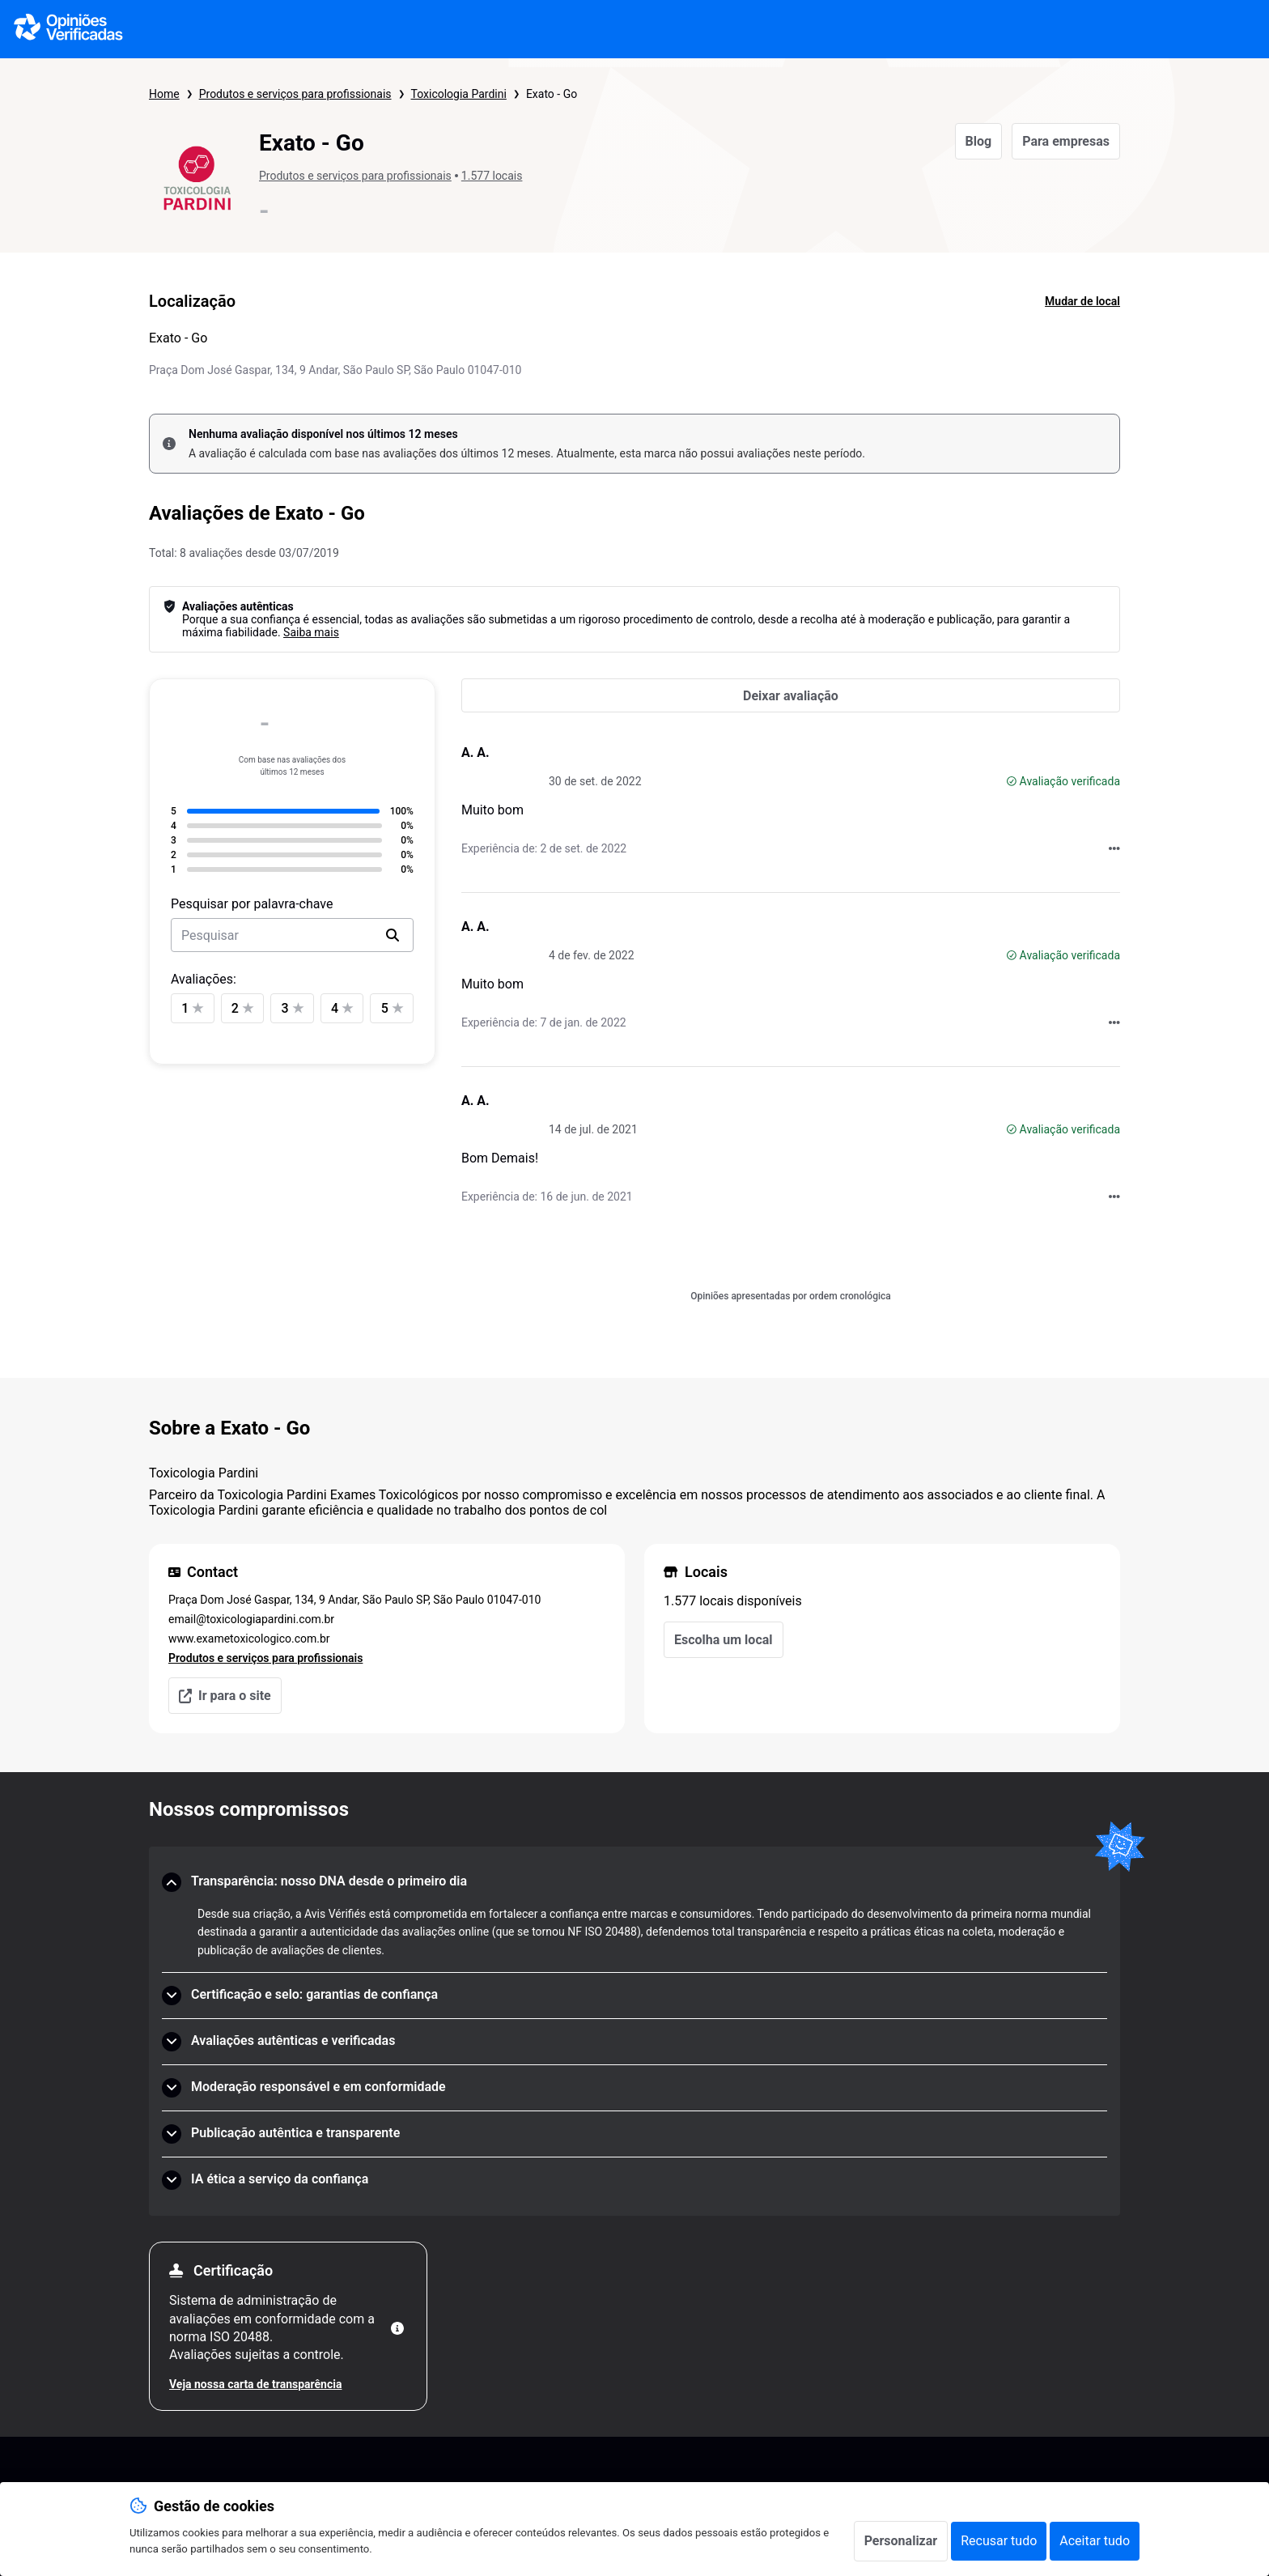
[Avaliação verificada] (1011, 781)
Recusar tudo (999, 2540)
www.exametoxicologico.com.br (249, 1638)
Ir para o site (225, 1695)
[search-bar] (292, 935)
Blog (979, 141)
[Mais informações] (397, 2328)
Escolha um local (723, 1639)
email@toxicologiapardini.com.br (251, 1619)
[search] (392, 935)
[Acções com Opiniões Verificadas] (1114, 848)
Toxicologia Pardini (459, 93)
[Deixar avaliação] (790, 695)
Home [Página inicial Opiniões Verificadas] (164, 93)
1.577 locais (492, 175)
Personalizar (901, 2540)
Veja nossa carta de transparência (255, 2384)
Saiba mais (311, 632)
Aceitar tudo (1094, 2540)
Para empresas (1066, 141)
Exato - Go (551, 93)
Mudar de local (1082, 301)
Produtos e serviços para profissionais (295, 93)
